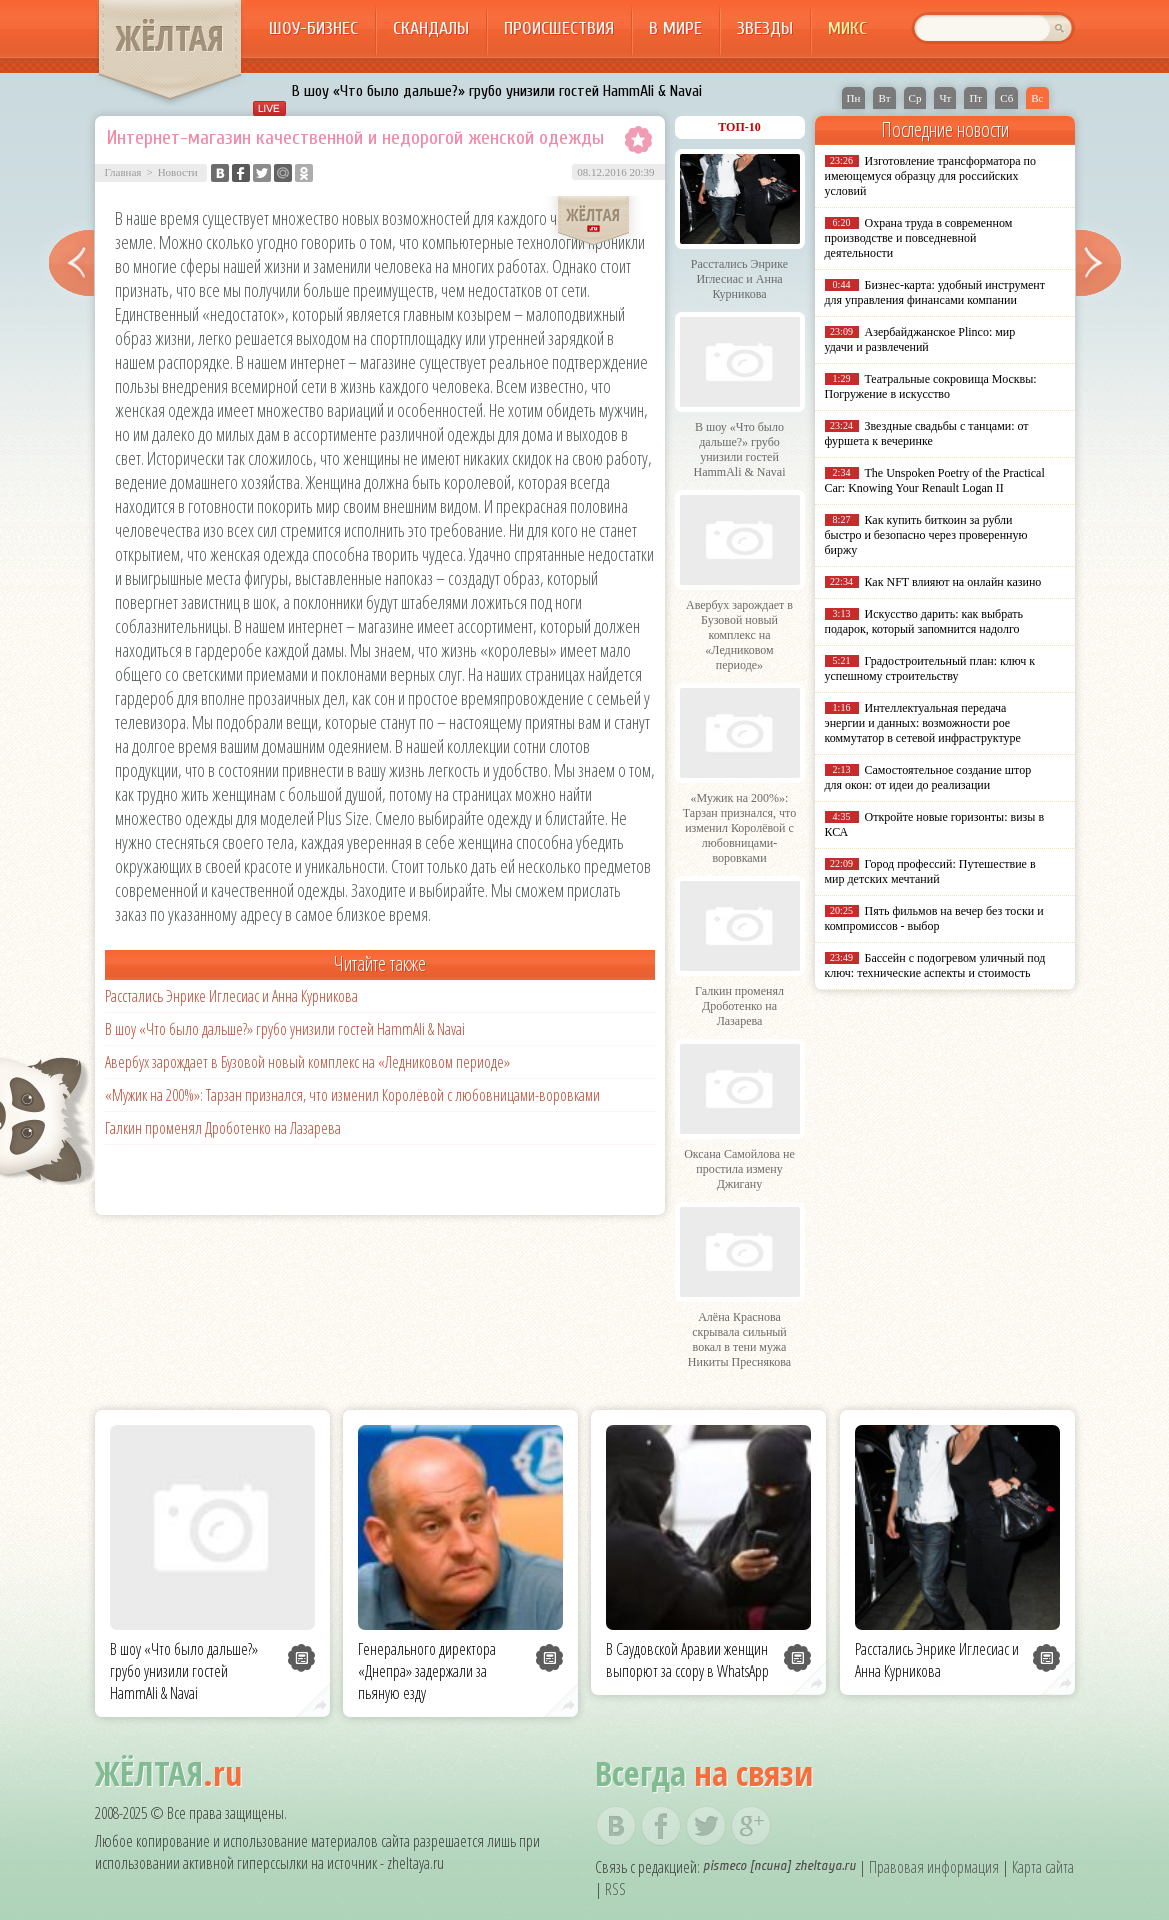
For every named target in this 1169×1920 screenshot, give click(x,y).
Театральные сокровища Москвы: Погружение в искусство (931, 386)
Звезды (765, 28)
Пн (854, 98)
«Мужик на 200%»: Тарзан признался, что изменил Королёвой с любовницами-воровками (352, 1095)
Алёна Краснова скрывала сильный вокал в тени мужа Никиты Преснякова (739, 1339)
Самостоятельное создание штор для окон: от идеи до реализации (928, 777)
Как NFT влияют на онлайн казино (953, 582)
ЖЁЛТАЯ (170, 38)
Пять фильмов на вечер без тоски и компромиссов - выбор (934, 918)
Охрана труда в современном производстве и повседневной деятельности (919, 238)
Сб (1006, 98)
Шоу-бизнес (313, 28)
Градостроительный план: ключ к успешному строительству (930, 668)
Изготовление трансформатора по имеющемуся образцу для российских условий (931, 176)
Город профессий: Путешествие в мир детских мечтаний (930, 871)
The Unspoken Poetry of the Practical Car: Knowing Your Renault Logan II (935, 480)
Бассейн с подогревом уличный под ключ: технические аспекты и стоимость (935, 965)
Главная (123, 172)
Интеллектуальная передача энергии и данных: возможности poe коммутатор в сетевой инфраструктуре (923, 723)
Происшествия (559, 28)
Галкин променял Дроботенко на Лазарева (223, 1128)
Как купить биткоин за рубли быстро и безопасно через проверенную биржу (926, 535)
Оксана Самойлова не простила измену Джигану (739, 1169)
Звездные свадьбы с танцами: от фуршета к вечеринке (927, 433)
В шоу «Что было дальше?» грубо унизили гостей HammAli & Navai (497, 91)
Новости (178, 172)
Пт (975, 98)
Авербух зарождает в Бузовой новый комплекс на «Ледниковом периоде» (307, 1062)
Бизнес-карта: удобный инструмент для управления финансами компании (935, 292)
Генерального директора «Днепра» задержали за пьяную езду (427, 1671)
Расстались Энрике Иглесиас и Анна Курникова (231, 996)
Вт (884, 98)
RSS (615, 1889)
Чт (945, 98)
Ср (915, 98)
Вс (1037, 98)
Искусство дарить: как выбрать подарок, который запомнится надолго (924, 621)
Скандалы (431, 28)
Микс (847, 28)
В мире (675, 28)
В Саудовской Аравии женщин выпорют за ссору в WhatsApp (687, 1660)
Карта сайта (1043, 1867)
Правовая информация (934, 1867)
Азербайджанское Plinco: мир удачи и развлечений (920, 339)
